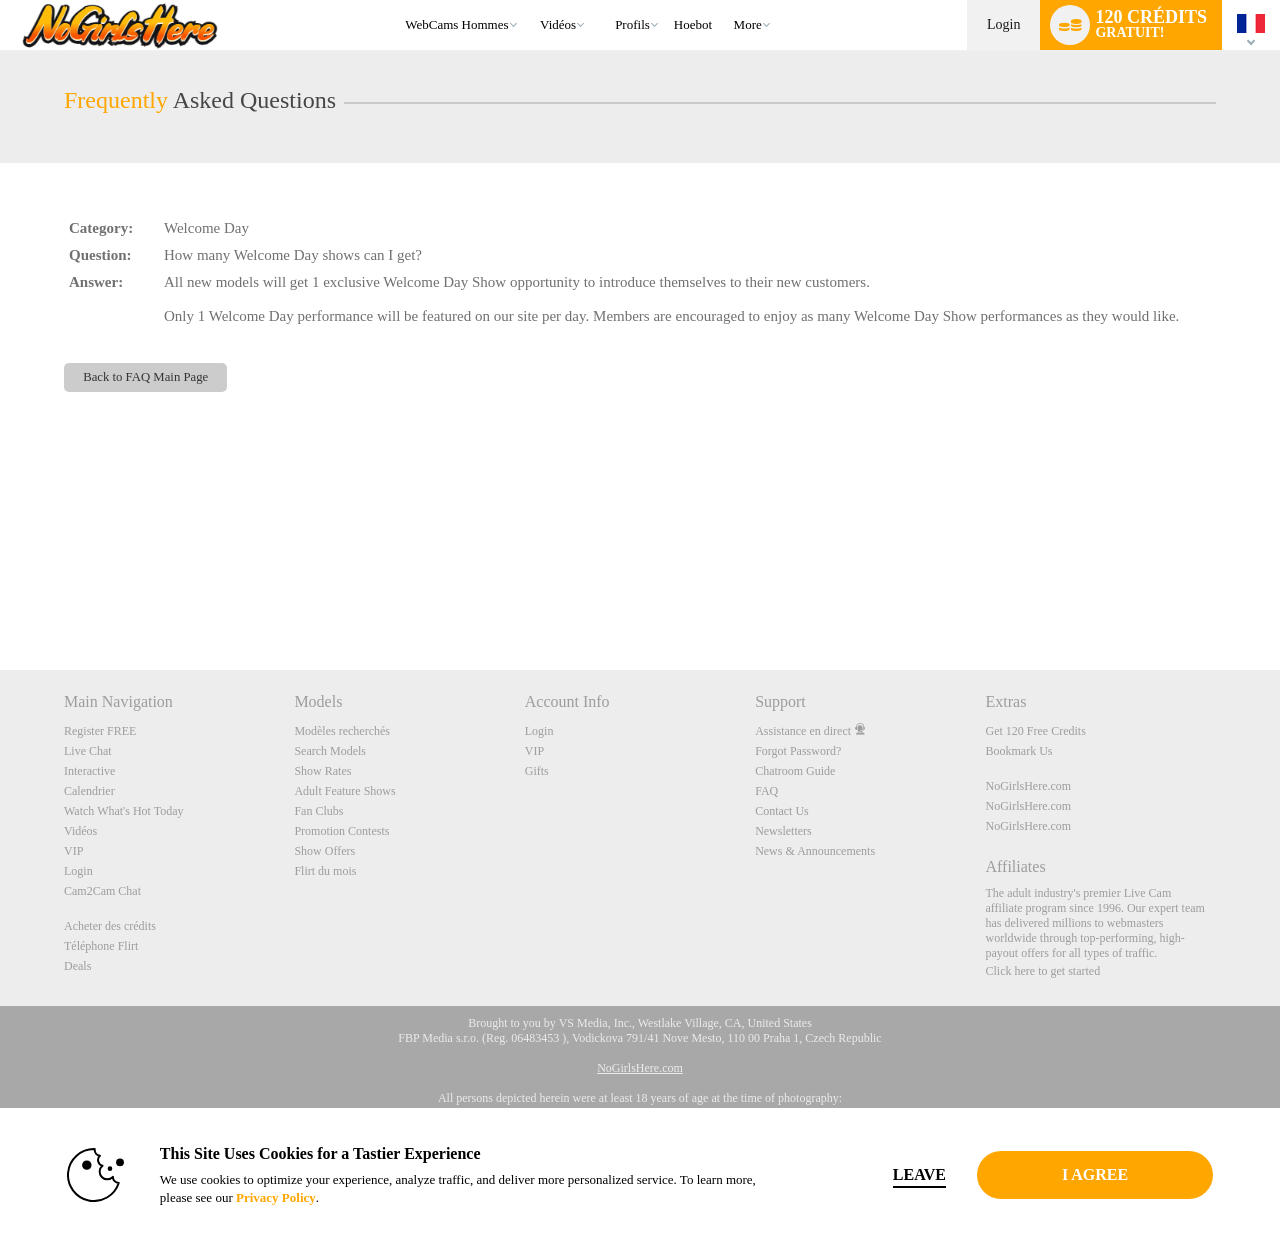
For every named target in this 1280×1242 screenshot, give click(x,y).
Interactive (89, 771)
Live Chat (88, 751)
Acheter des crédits (110, 926)
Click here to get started (1043, 971)
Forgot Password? (798, 751)
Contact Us (782, 811)
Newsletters (783, 831)
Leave (919, 1174)
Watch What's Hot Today (124, 811)
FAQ (766, 791)
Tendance (531, 0)
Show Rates (322, 771)
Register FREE (100, 731)
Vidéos (558, 24)
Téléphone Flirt (101, 946)
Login (1003, 24)
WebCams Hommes (456, 24)
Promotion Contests (341, 831)
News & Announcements (815, 851)
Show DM (0, 595)
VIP (73, 851)
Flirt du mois (325, 871)
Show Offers (324, 851)
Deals (77, 966)
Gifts (537, 771)
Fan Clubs (318, 811)
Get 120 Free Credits (1036, 731)
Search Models (330, 751)
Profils (632, 24)
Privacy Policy (276, 1197)
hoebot (693, 24)
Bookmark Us (1019, 751)
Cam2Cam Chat (102, 891)
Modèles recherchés (342, 731)
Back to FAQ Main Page (145, 377)
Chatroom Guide (795, 771)
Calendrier (89, 791)
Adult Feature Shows (344, 791)
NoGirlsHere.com (1029, 786)
